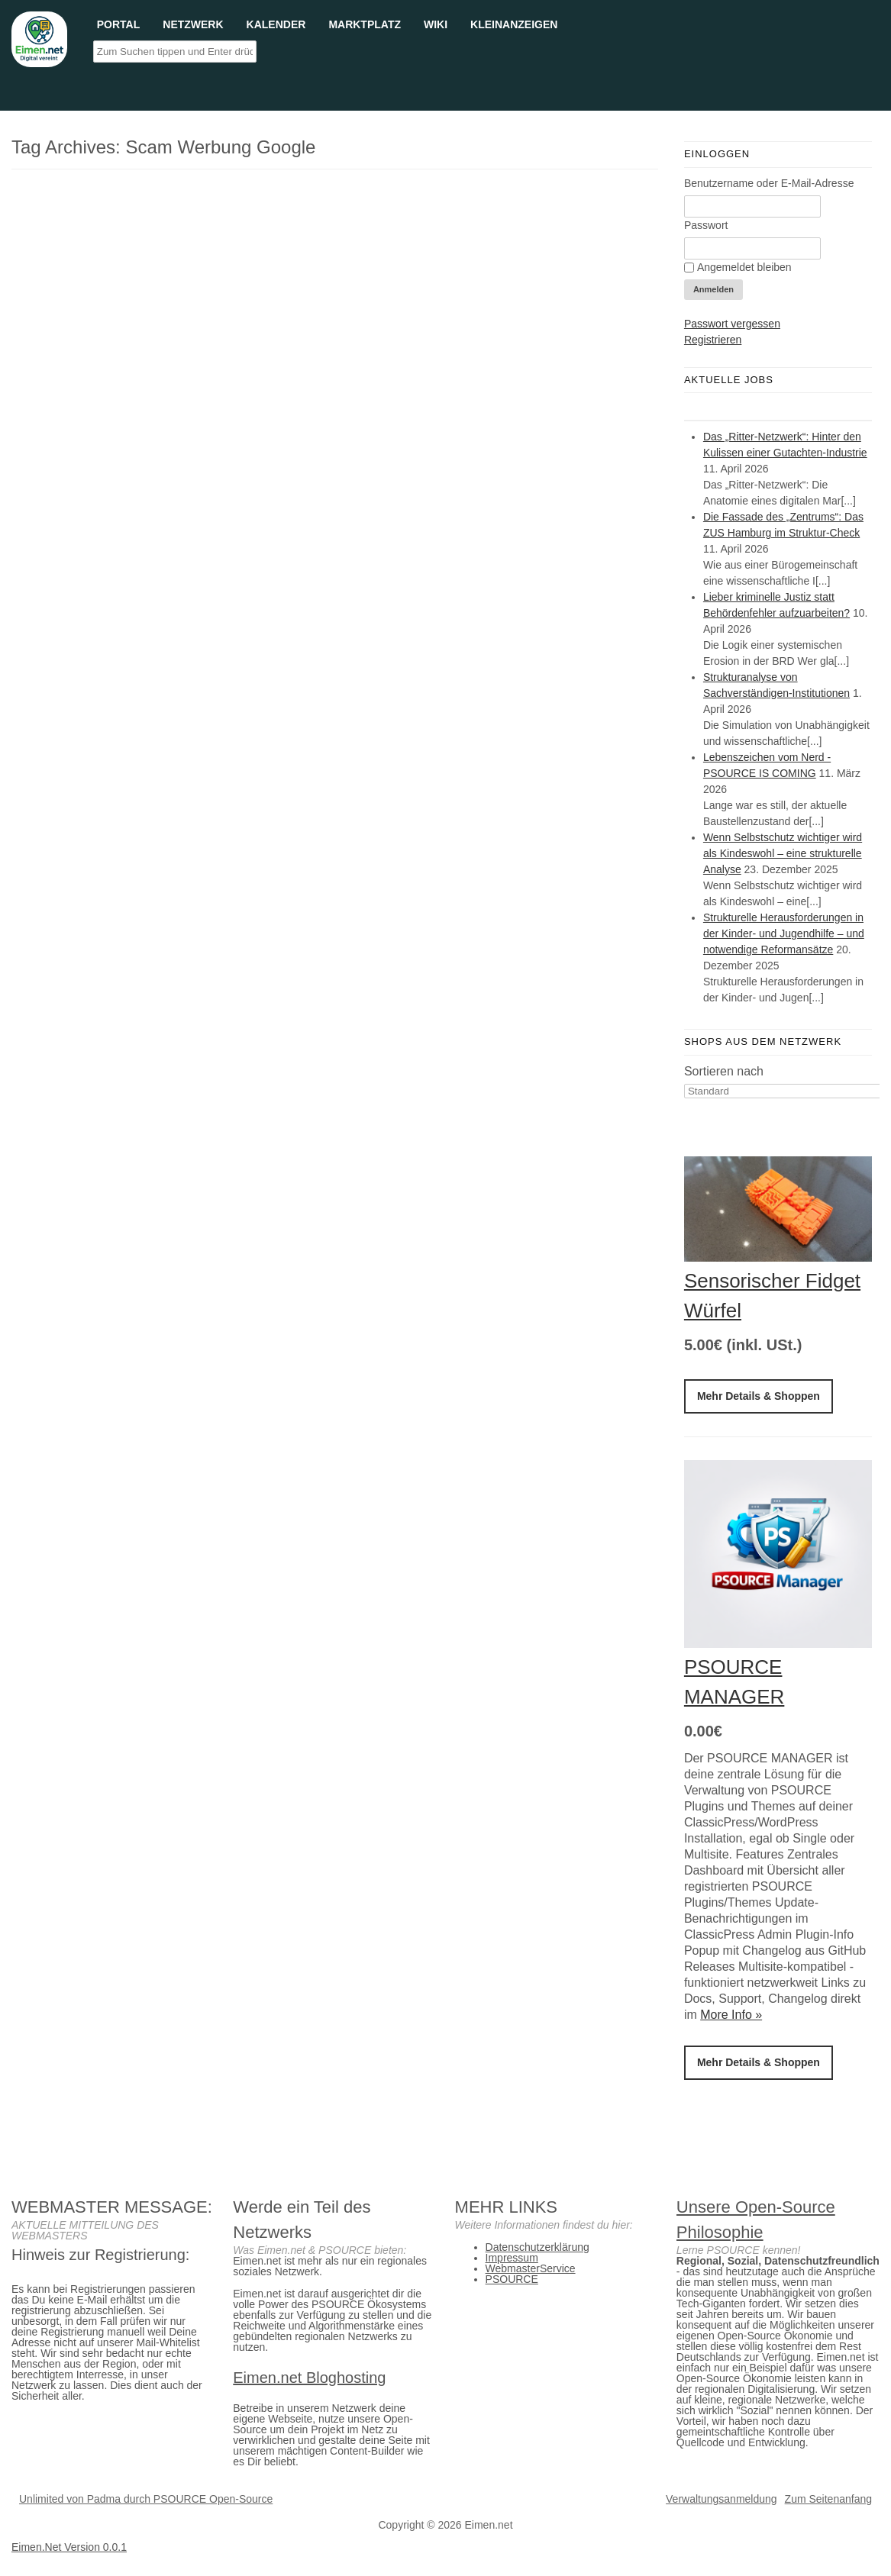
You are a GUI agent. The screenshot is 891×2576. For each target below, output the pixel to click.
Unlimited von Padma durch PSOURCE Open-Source (146, 2499)
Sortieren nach (723, 1071)
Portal (118, 24)
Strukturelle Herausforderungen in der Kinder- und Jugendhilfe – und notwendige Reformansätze (783, 933)
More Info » (731, 2014)
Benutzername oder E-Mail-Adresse (769, 183)
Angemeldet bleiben (738, 267)
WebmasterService (531, 2268)
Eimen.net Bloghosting (309, 2377)
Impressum (512, 2258)
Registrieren (712, 340)
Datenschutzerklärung (537, 2247)
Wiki (435, 24)
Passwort (706, 225)
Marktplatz (364, 24)
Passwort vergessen (732, 324)
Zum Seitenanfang (828, 2499)
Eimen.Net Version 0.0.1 (69, 2547)
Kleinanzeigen (513, 24)
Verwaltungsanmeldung (721, 2499)
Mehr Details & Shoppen (758, 1396)
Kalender (276, 24)
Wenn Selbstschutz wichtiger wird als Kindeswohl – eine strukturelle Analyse (782, 853)
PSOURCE (512, 2279)
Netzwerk (193, 24)
